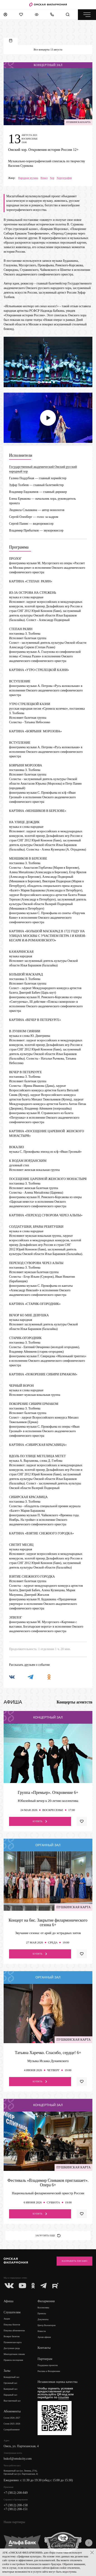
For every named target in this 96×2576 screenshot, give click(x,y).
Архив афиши (44, 2337)
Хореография (64, 178)
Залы (7, 2370)
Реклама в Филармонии (49, 2371)
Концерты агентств (74, 1702)
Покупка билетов (12, 2324)
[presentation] (88, 2542)
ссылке (63, 2397)
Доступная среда (12, 2348)
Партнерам (45, 2359)
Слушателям (12, 2312)
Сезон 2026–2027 (12, 2417)
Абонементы (12, 2411)
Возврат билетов (11, 2336)
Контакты (44, 2347)
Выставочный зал (12, 2400)
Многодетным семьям (14, 2354)
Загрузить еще (48, 2235)
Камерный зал (10, 2389)
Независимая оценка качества (57, 2382)
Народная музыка (28, 178)
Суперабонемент (12, 2429)
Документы (43, 2319)
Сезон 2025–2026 (12, 2423)
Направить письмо (74, 2261)
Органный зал (10, 2383)
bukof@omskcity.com (18, 2458)
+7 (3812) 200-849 (16, 2492)
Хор (52, 178)
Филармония (46, 2301)
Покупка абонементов (14, 2330)
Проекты (42, 2313)
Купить (40, 1821)
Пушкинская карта (13, 2342)
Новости (42, 2331)
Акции (7, 2318)
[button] (39, 382)
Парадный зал (10, 2395)
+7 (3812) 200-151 (16, 2509)
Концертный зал (11, 2377)
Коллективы (43, 2307)
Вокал (44, 178)
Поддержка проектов (48, 2365)
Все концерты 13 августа (48, 49)
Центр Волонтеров (46, 2325)
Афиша (8, 2301)
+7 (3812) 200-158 (16, 2505)
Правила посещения (13, 2360)
